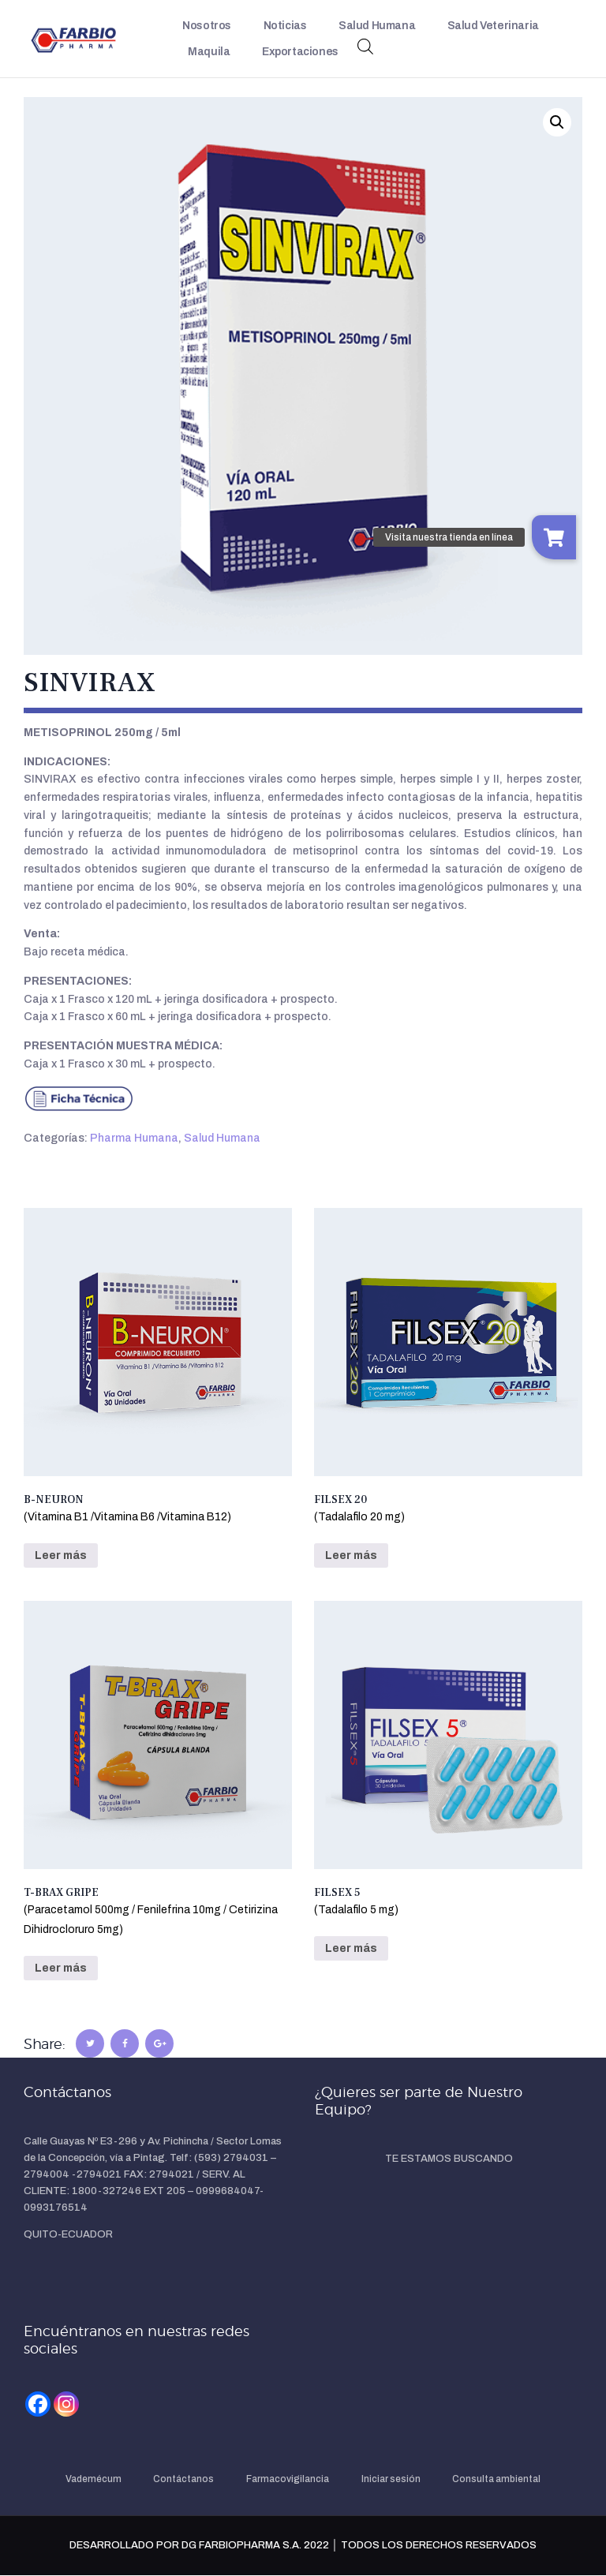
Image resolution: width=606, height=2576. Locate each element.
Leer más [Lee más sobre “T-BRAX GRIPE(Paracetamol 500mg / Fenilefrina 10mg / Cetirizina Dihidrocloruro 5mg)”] (61, 1968)
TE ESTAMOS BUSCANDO (449, 2158)
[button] (557, 122)
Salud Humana (222, 1138)
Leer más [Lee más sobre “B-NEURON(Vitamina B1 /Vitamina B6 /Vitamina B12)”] (61, 1555)
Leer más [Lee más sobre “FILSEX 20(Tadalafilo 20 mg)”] (351, 1555)
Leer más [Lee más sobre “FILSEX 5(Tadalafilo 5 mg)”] (351, 1948)
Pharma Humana (134, 1138)
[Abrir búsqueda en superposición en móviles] (365, 46)
